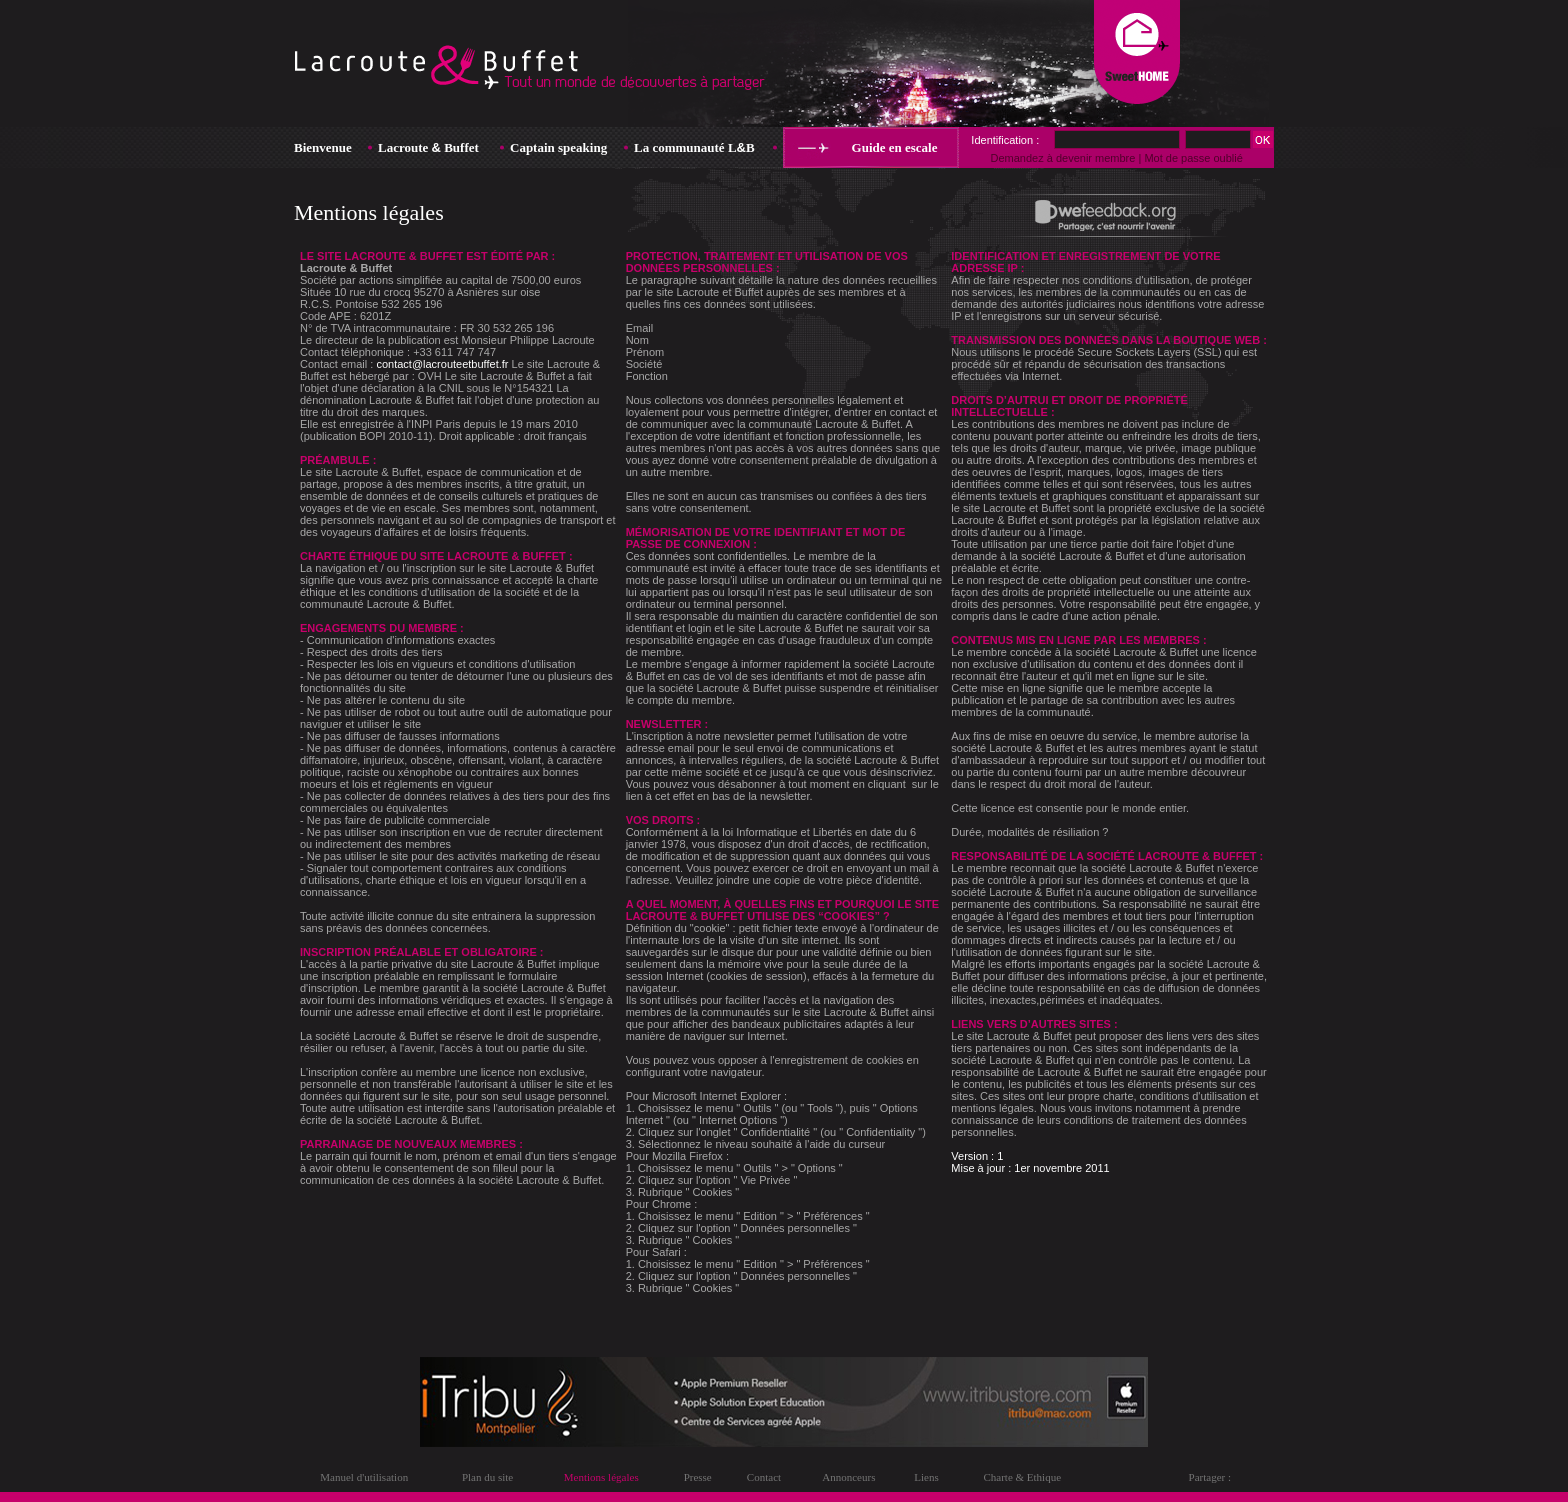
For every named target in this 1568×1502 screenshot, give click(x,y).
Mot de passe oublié (1193, 158)
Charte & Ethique (1022, 1477)
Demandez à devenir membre (1062, 158)
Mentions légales (601, 1477)
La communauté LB (694, 147)
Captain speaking (558, 147)
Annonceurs (848, 1477)
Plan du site (487, 1477)
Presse (698, 1477)
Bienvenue (323, 147)
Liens (926, 1477)
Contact (764, 1477)
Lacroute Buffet (428, 147)
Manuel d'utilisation (364, 1477)
